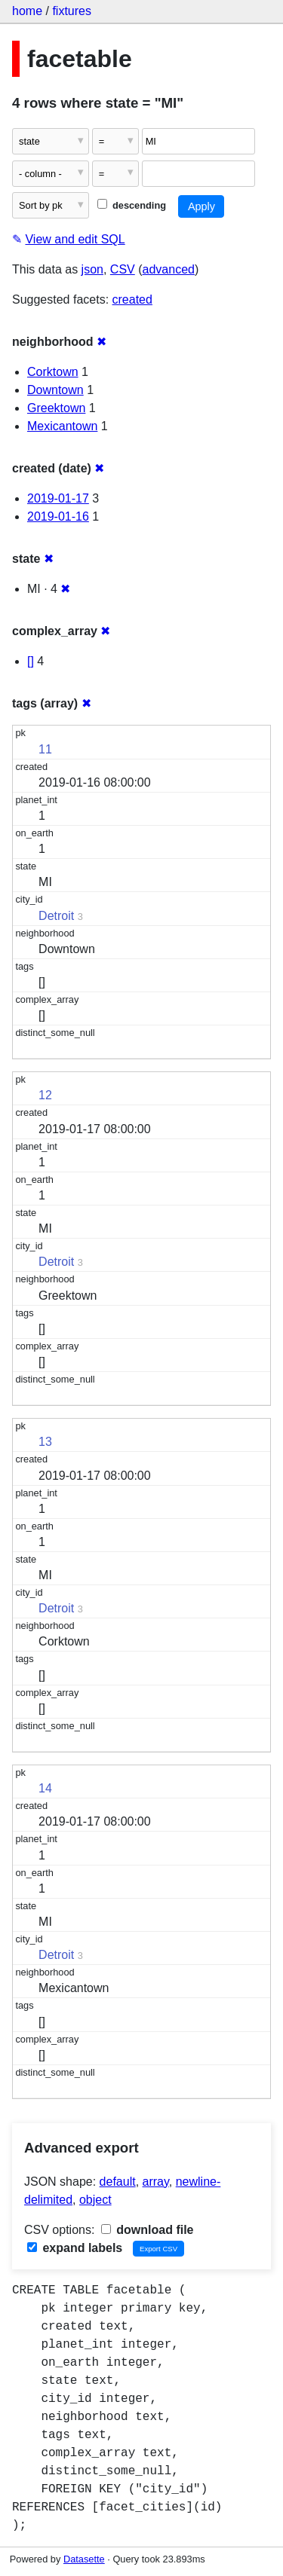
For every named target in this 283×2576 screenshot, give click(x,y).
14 (45, 1788)
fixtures (71, 11)
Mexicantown (62, 426)
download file (147, 2229)
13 (45, 1441)
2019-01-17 (58, 498)
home (27, 11)
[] (30, 661)
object (95, 2199)
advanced (169, 269)
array (156, 2181)
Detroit (56, 915)
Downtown (55, 389)
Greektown (56, 408)
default (118, 2181)
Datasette (84, 2559)
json (92, 269)
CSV (122, 269)
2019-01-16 (58, 516)
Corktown (52, 371)
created (132, 299)
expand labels (74, 2247)
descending (131, 205)
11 (45, 749)
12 (45, 1095)
